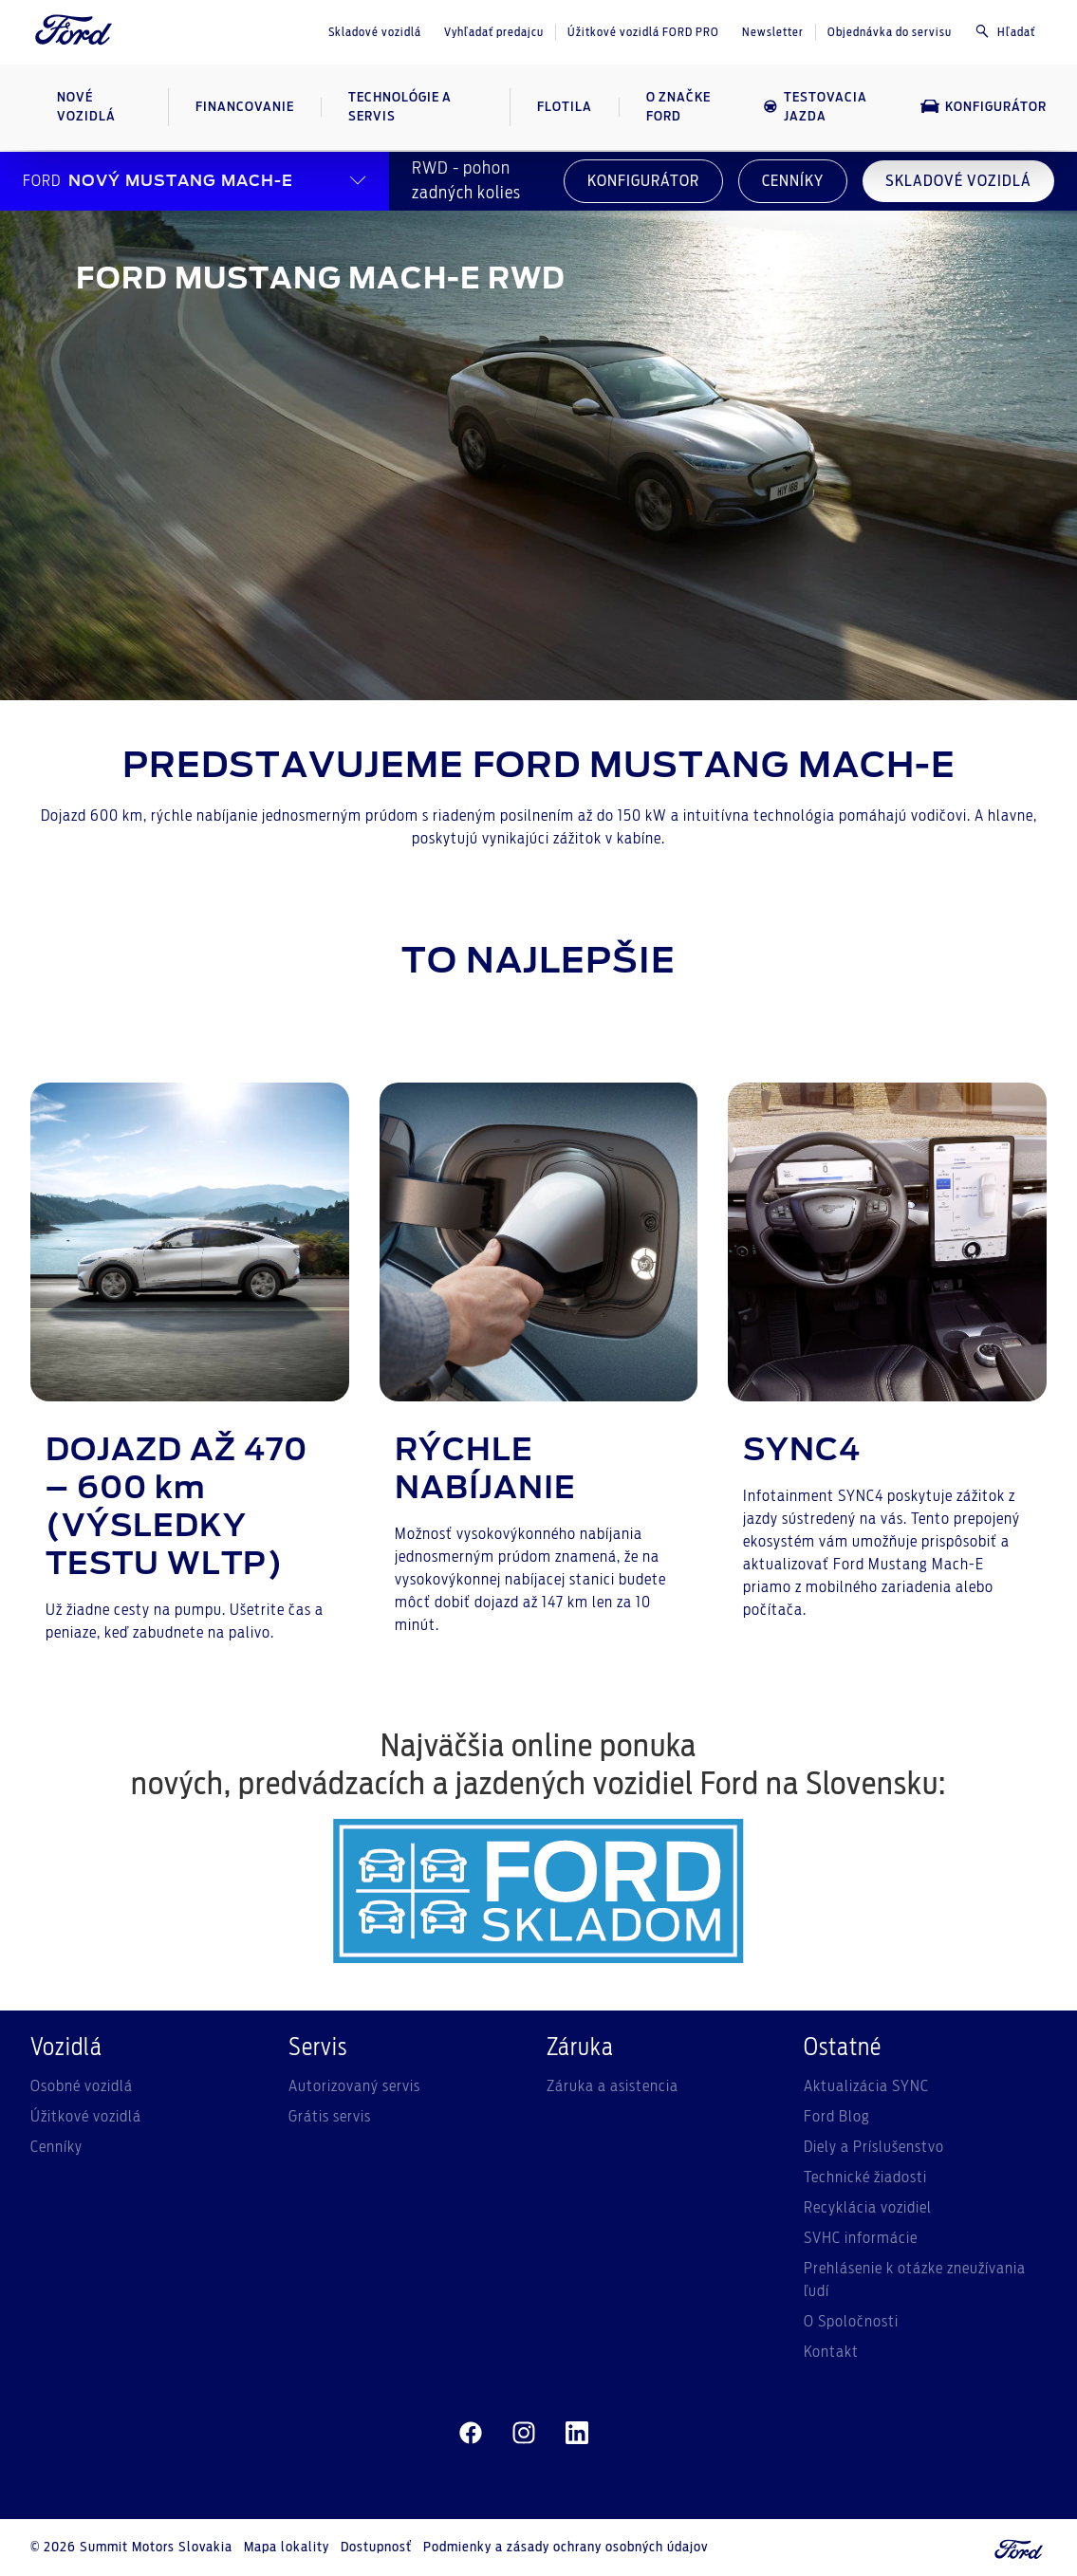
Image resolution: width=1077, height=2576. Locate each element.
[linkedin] (577, 2434)
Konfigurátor (983, 106)
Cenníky (56, 2147)
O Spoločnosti (851, 2321)
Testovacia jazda (815, 107)
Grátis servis (329, 2116)
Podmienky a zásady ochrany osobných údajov (565, 2547)
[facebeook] (470, 2434)
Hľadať (1005, 31)
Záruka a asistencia (612, 2086)
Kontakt (831, 2352)
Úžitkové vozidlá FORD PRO (643, 32)
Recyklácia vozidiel (868, 2207)
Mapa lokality (286, 2547)
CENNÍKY (793, 181)
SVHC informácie (861, 2238)
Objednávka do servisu (889, 32)
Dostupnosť (376, 2547)
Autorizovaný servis (354, 2086)
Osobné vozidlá (81, 2086)
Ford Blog (837, 2116)
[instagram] (523, 2434)
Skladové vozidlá (374, 32)
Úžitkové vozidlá (85, 2116)
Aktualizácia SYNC (866, 2086)
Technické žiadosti (865, 2177)
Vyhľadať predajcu (494, 32)
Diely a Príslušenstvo (874, 2147)
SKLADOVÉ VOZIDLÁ (958, 181)
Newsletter (773, 32)
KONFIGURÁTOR (643, 181)
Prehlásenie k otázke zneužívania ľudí (915, 2280)
